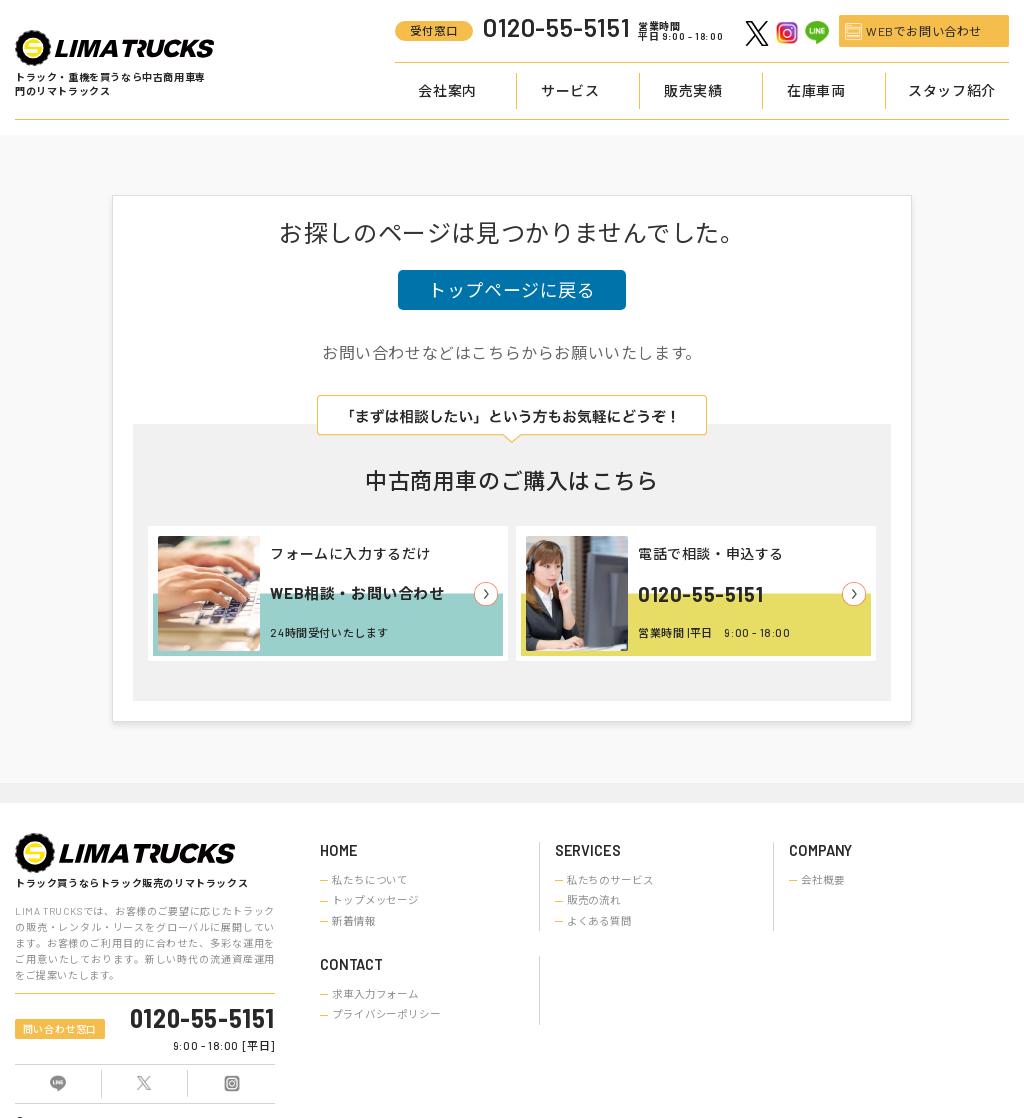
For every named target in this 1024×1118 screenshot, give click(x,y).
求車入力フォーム (375, 994)
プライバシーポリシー (386, 1014)
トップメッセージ (375, 900)
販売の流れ (594, 900)
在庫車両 (816, 90)
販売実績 (693, 90)
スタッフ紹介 (952, 90)
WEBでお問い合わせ (924, 31)
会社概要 (823, 880)
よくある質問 (599, 921)
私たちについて (370, 880)
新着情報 (354, 921)
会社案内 (447, 90)
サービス (570, 90)
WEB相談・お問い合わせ (357, 593)
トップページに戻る (511, 290)
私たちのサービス (610, 880)
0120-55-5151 (700, 594)
